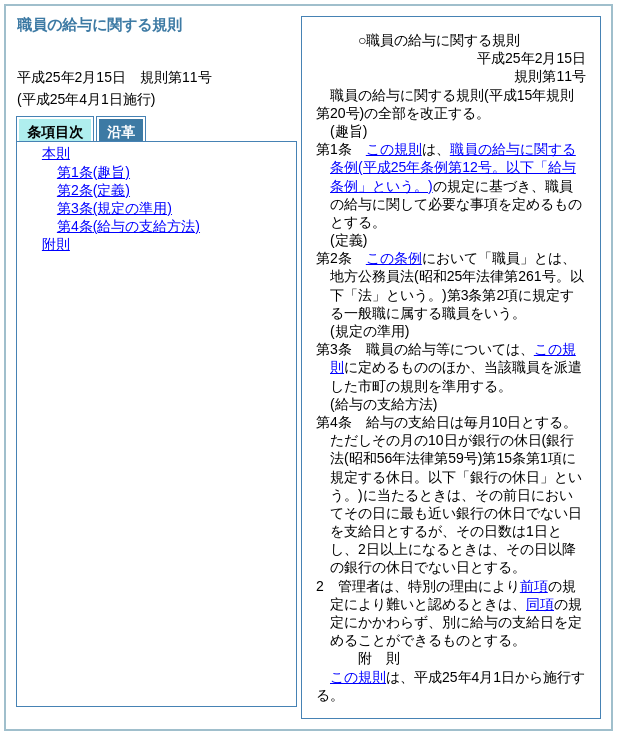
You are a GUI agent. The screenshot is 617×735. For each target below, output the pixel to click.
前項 (534, 586)
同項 (540, 604)
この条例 (394, 258)
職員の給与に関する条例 (453, 167)
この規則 (394, 149)
